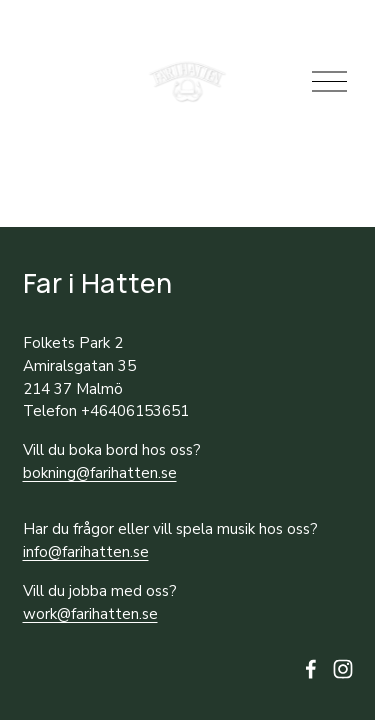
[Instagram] (343, 669)
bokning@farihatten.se (100, 473)
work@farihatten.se (90, 614)
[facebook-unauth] (311, 669)
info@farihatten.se (86, 552)
